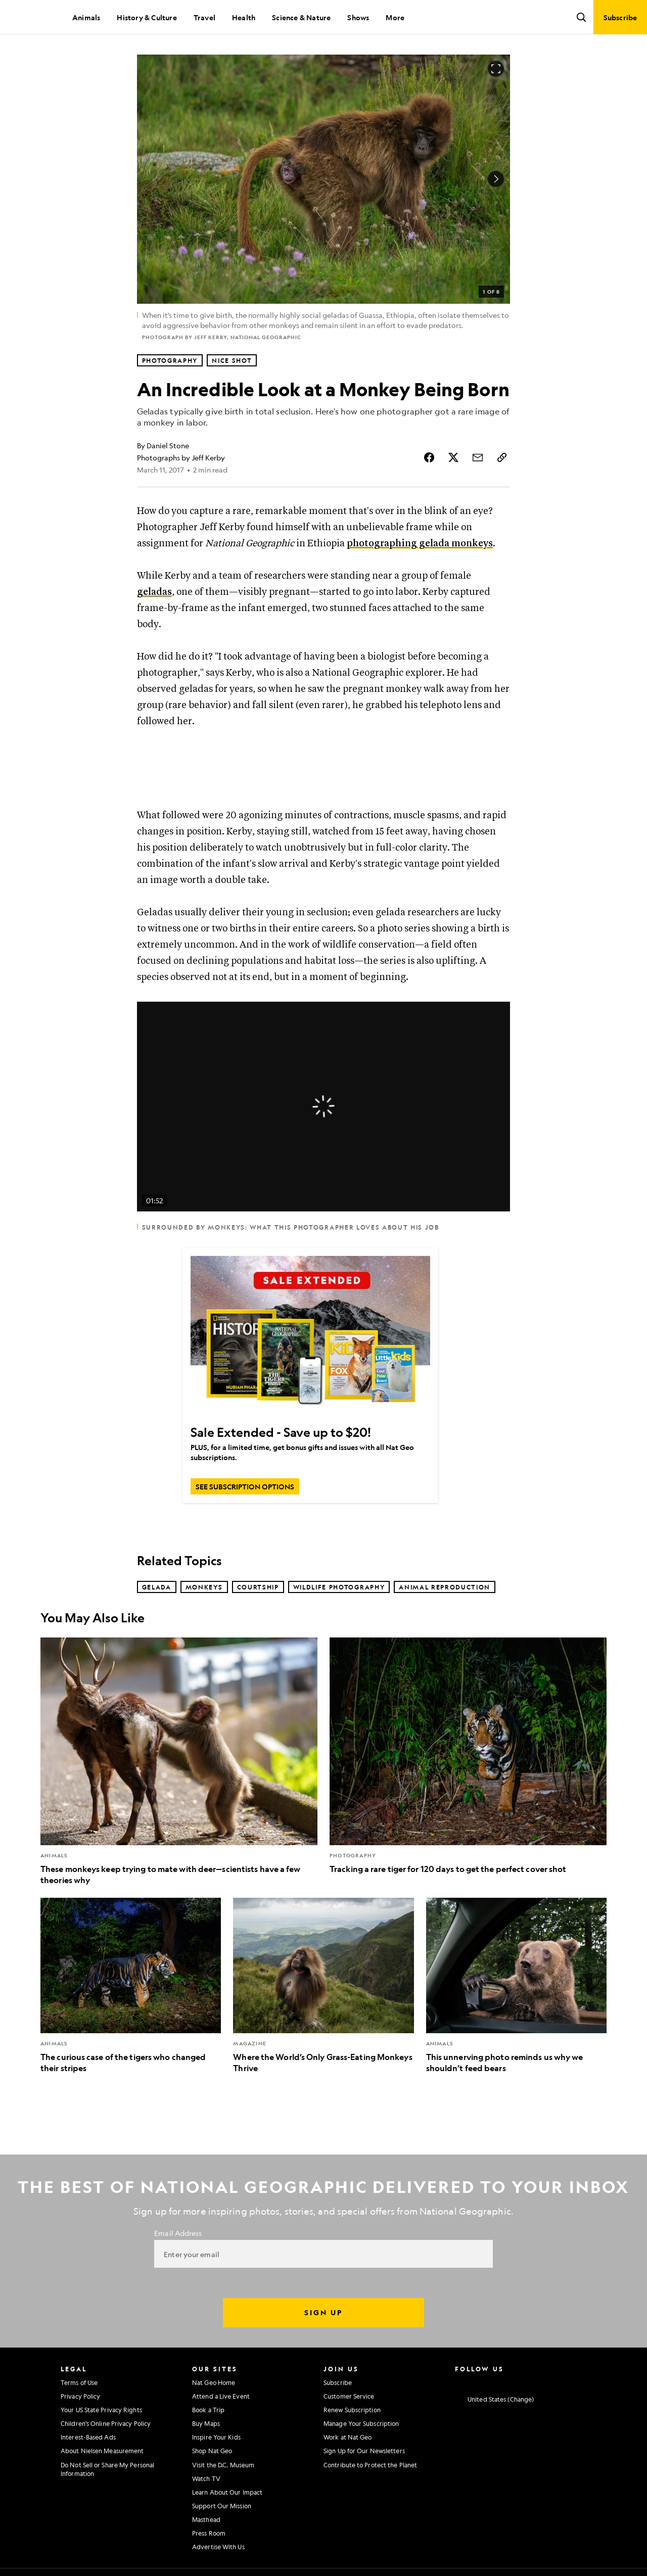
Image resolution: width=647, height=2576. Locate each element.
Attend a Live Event (221, 2396)
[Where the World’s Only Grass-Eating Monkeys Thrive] (323, 1986)
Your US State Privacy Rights (101, 2410)
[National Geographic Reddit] (577, 2381)
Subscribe (338, 2382)
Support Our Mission (221, 2506)
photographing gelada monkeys (420, 543)
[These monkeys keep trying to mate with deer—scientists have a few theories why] (178, 1761)
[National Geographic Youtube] (518, 2381)
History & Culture (146, 17)
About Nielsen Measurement (102, 2451)
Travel (204, 17)
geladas (154, 592)
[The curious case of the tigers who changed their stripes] (130, 1986)
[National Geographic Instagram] (458, 2381)
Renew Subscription (352, 2410)
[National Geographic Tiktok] (557, 2381)
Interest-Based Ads (88, 2437)
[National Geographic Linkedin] (538, 2381)
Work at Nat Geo (348, 2437)
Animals (86, 17)
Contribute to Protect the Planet (370, 2465)
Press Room (208, 2533)
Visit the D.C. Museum (223, 2465)
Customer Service (349, 2396)
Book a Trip (208, 2410)
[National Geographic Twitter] (498, 2381)
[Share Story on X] (453, 457)
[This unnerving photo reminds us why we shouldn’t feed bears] (516, 1986)
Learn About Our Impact (227, 2492)
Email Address (178, 2232)
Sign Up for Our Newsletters (364, 2451)
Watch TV (206, 2478)
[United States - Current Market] (494, 2399)
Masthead (206, 2519)
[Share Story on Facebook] (429, 457)
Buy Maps (206, 2423)
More (395, 17)
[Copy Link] (502, 457)
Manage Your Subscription (361, 2423)
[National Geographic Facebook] (478, 2381)
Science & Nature (301, 17)
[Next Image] (496, 179)
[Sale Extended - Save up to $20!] (310, 1336)
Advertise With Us (218, 2547)
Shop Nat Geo (212, 2451)
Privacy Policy (80, 2396)
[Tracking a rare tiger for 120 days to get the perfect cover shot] (468, 1756)
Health (243, 17)
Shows (358, 17)
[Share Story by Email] (478, 457)
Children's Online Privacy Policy (106, 2423)
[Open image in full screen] (496, 69)
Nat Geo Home (213, 2382)
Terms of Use (79, 2382)
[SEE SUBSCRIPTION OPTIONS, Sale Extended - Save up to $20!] (245, 1486)
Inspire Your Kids (216, 2437)
